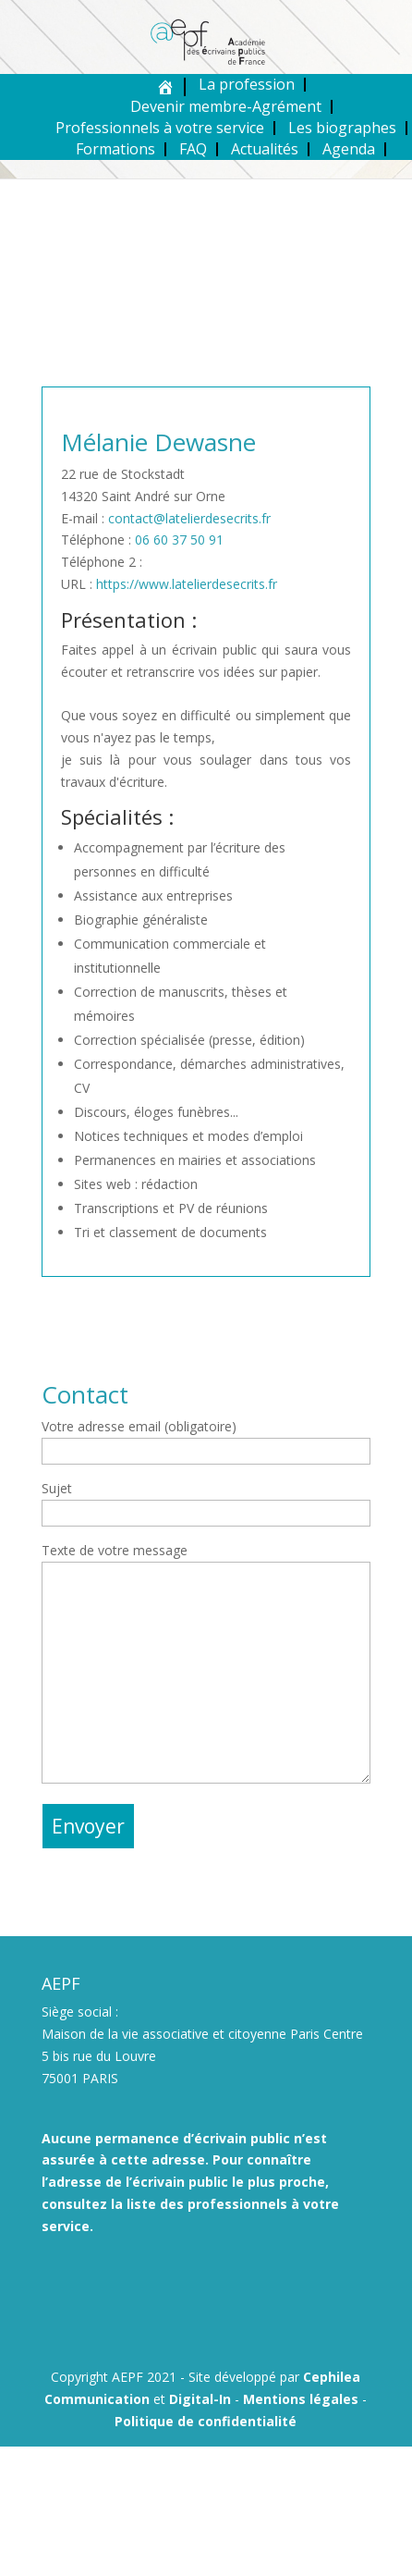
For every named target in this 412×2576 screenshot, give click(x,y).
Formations (115, 149)
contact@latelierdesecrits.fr (189, 518)
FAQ (193, 149)
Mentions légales (300, 2399)
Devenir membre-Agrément (225, 106)
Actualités (264, 149)
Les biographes (342, 127)
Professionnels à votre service (159, 127)
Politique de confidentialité (206, 2421)
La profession (247, 84)
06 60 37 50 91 (179, 539)
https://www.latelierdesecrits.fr (186, 584)
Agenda (348, 149)
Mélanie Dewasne (158, 442)
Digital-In (200, 2399)
